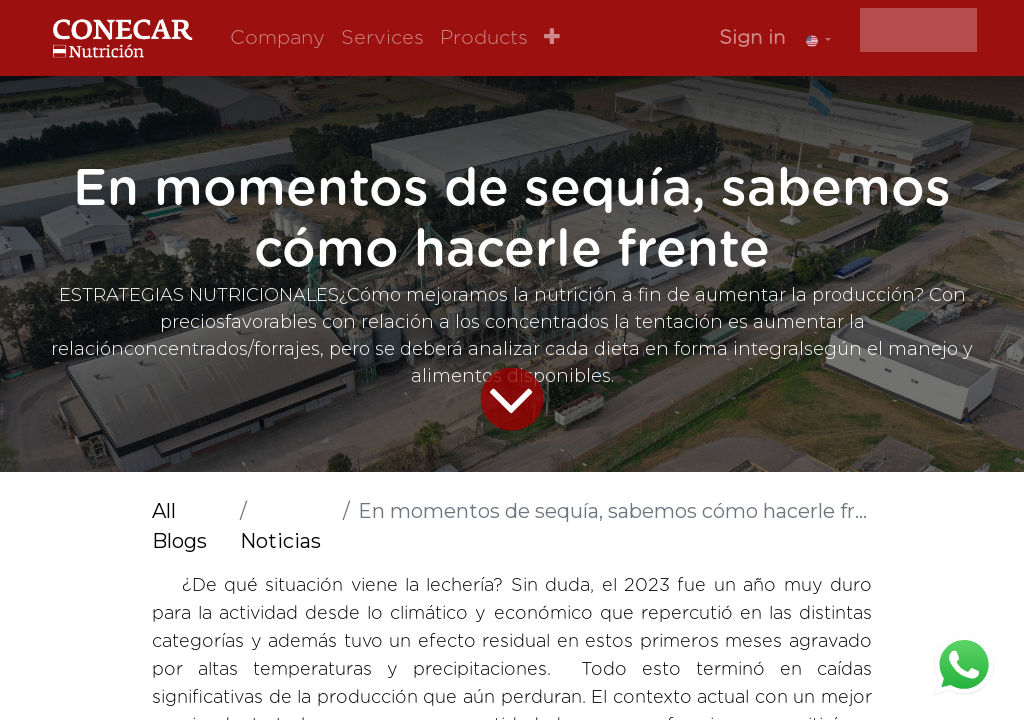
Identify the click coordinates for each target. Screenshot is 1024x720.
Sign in (752, 38)
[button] (552, 38)
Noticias (280, 541)
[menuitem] (277, 38)
